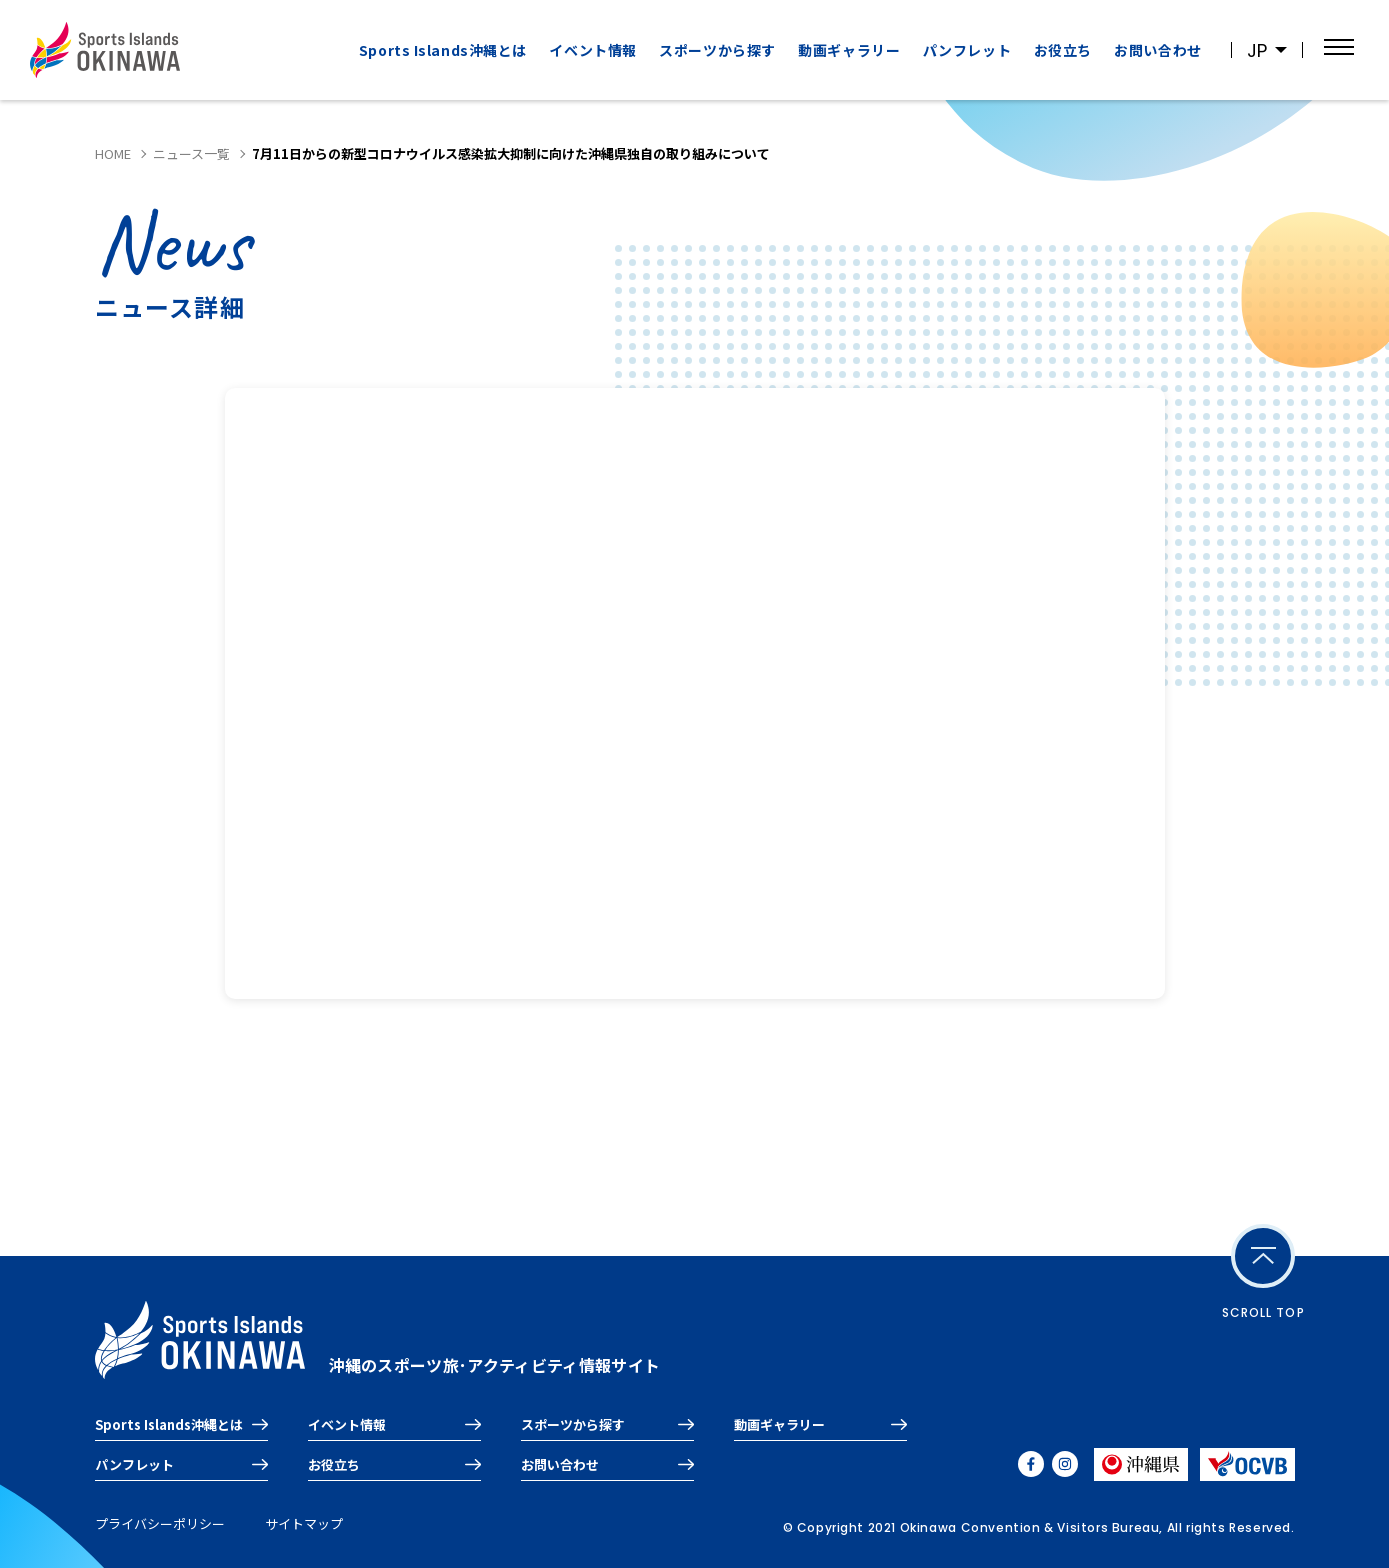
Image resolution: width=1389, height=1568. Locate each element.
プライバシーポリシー (160, 1523)
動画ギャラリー (849, 50)
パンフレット (967, 50)
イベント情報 (592, 50)
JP (1257, 50)
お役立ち (1063, 50)
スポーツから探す (717, 50)
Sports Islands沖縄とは (443, 50)
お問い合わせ (1157, 50)
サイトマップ (304, 1523)
